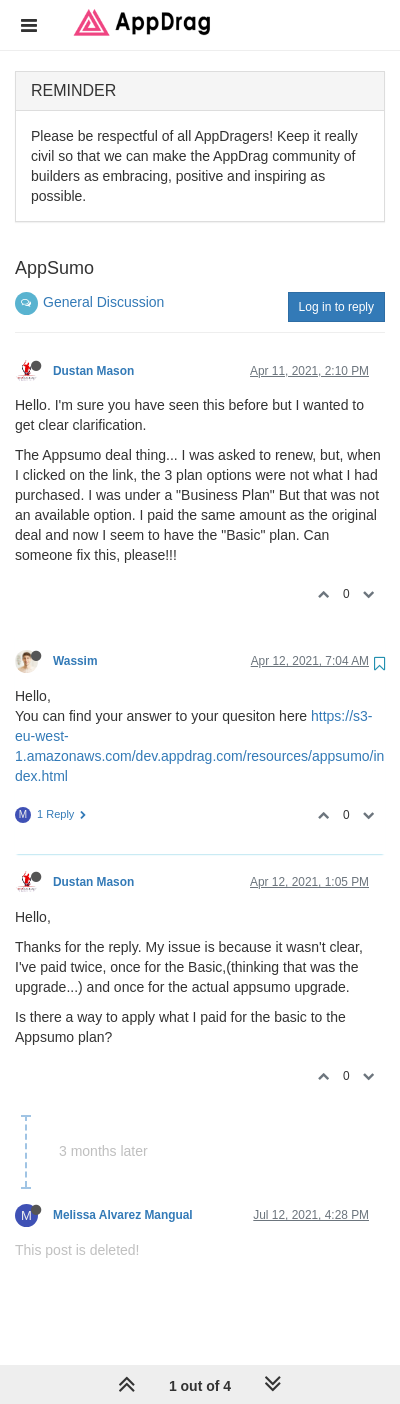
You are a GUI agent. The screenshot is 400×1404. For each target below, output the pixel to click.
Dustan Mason (93, 371)
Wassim (75, 661)
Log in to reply (336, 307)
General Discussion (103, 302)
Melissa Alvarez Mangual (123, 1215)
